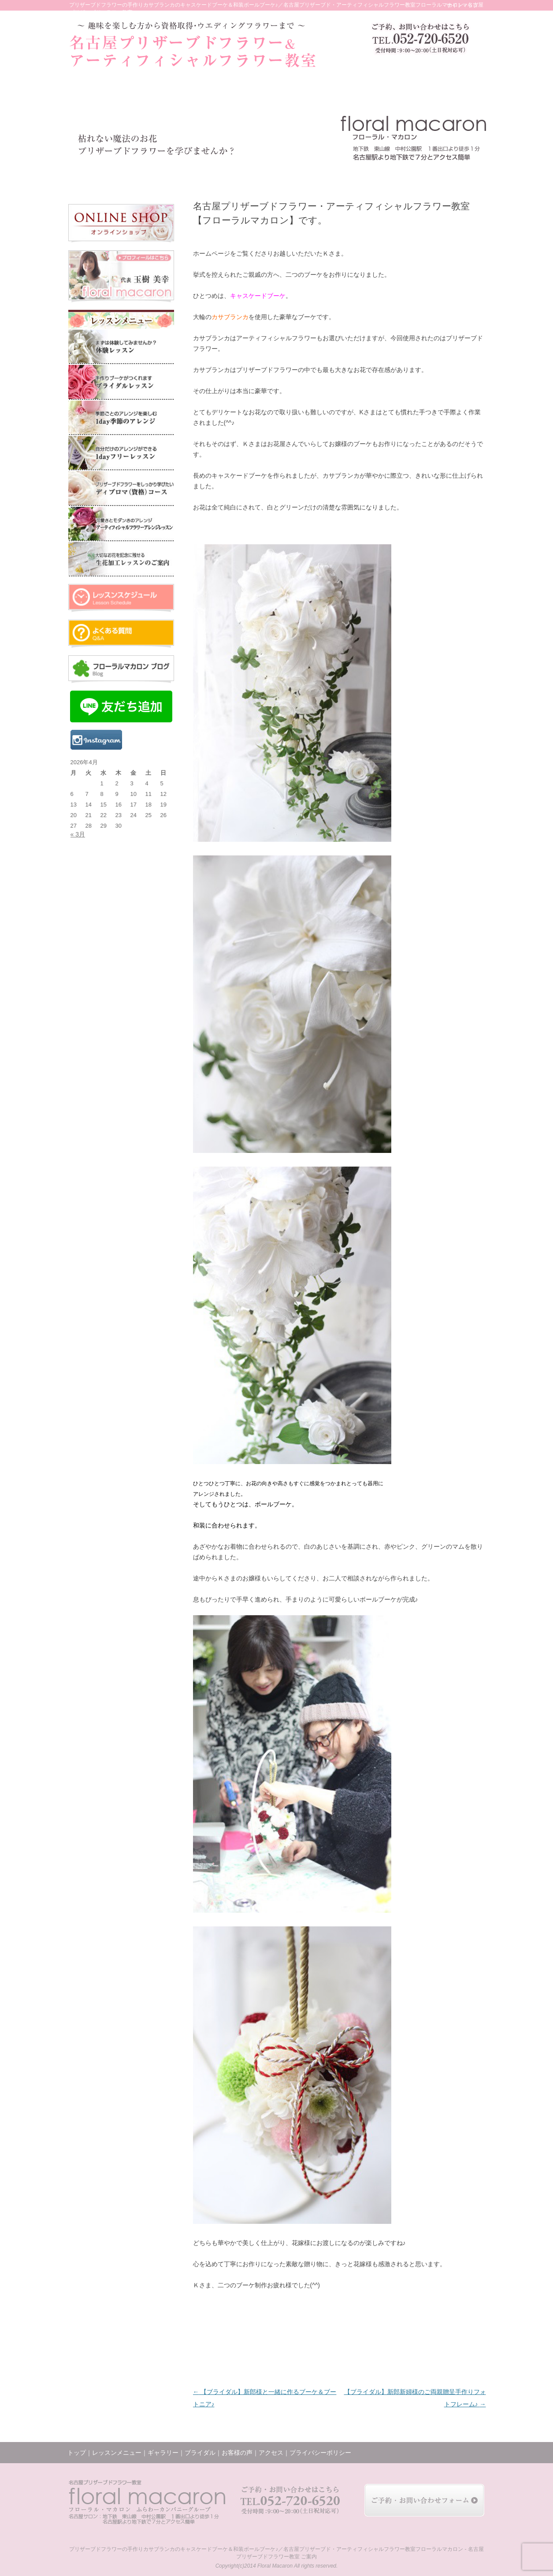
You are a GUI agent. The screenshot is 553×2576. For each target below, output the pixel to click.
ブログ (379, 177)
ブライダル (248, 177)
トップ (92, 177)
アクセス (420, 177)
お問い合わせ (463, 177)
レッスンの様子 (334, 177)
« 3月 (78, 834)
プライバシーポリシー (320, 2452)
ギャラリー (206, 177)
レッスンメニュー (150, 177)
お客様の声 (290, 177)
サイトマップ (462, 5)
